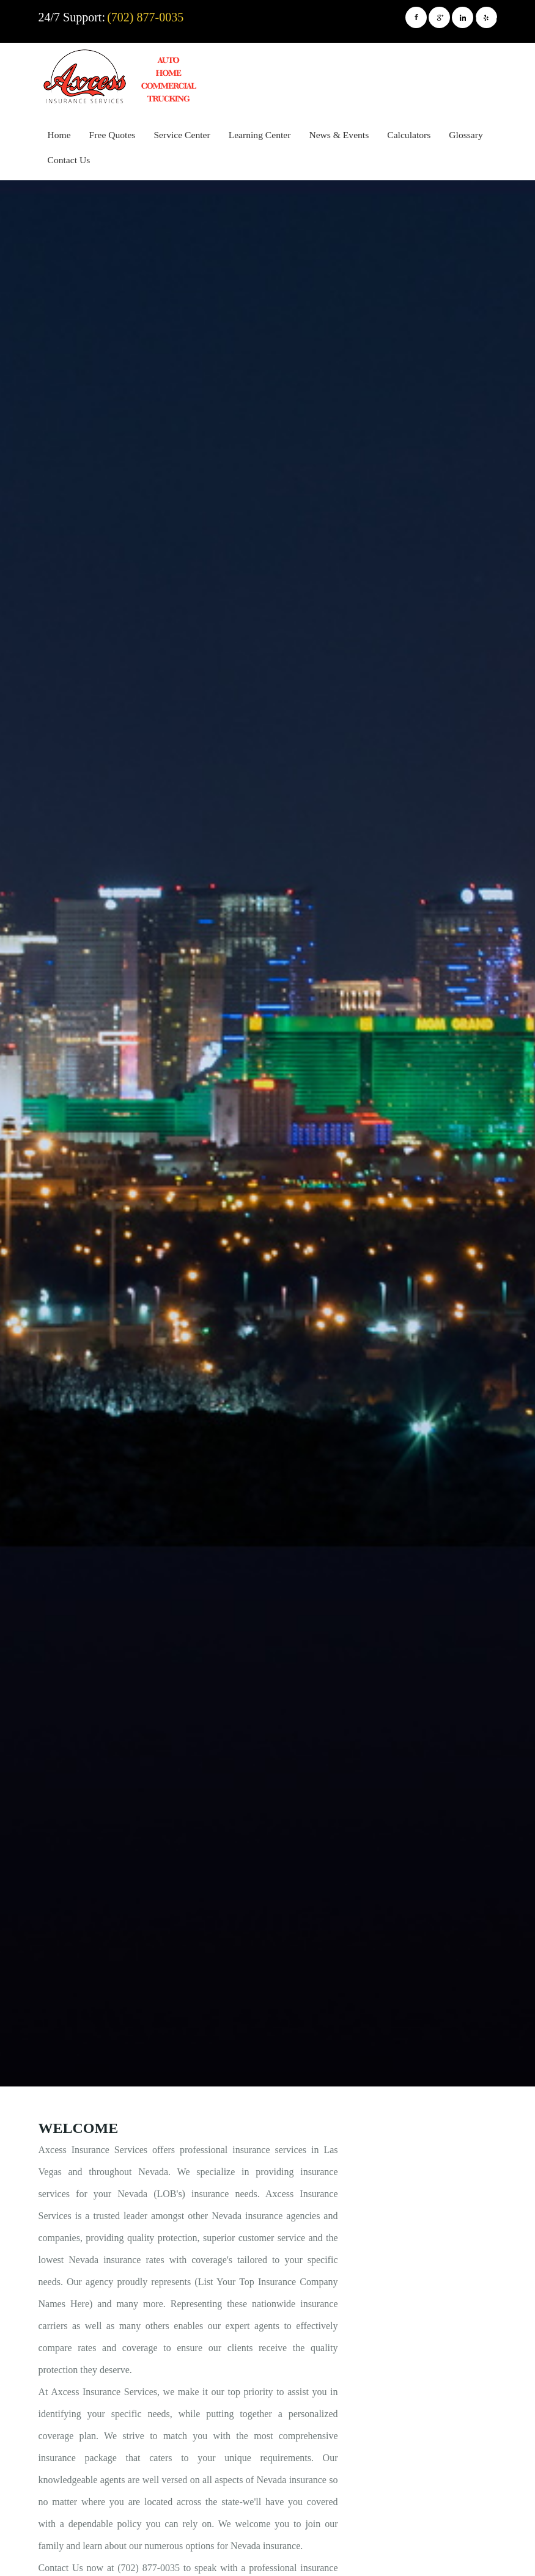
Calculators (408, 135)
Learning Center (260, 135)
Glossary (465, 135)
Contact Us (69, 160)
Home (59, 135)
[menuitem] (59, 137)
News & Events (339, 135)
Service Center (181, 135)
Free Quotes (112, 135)
